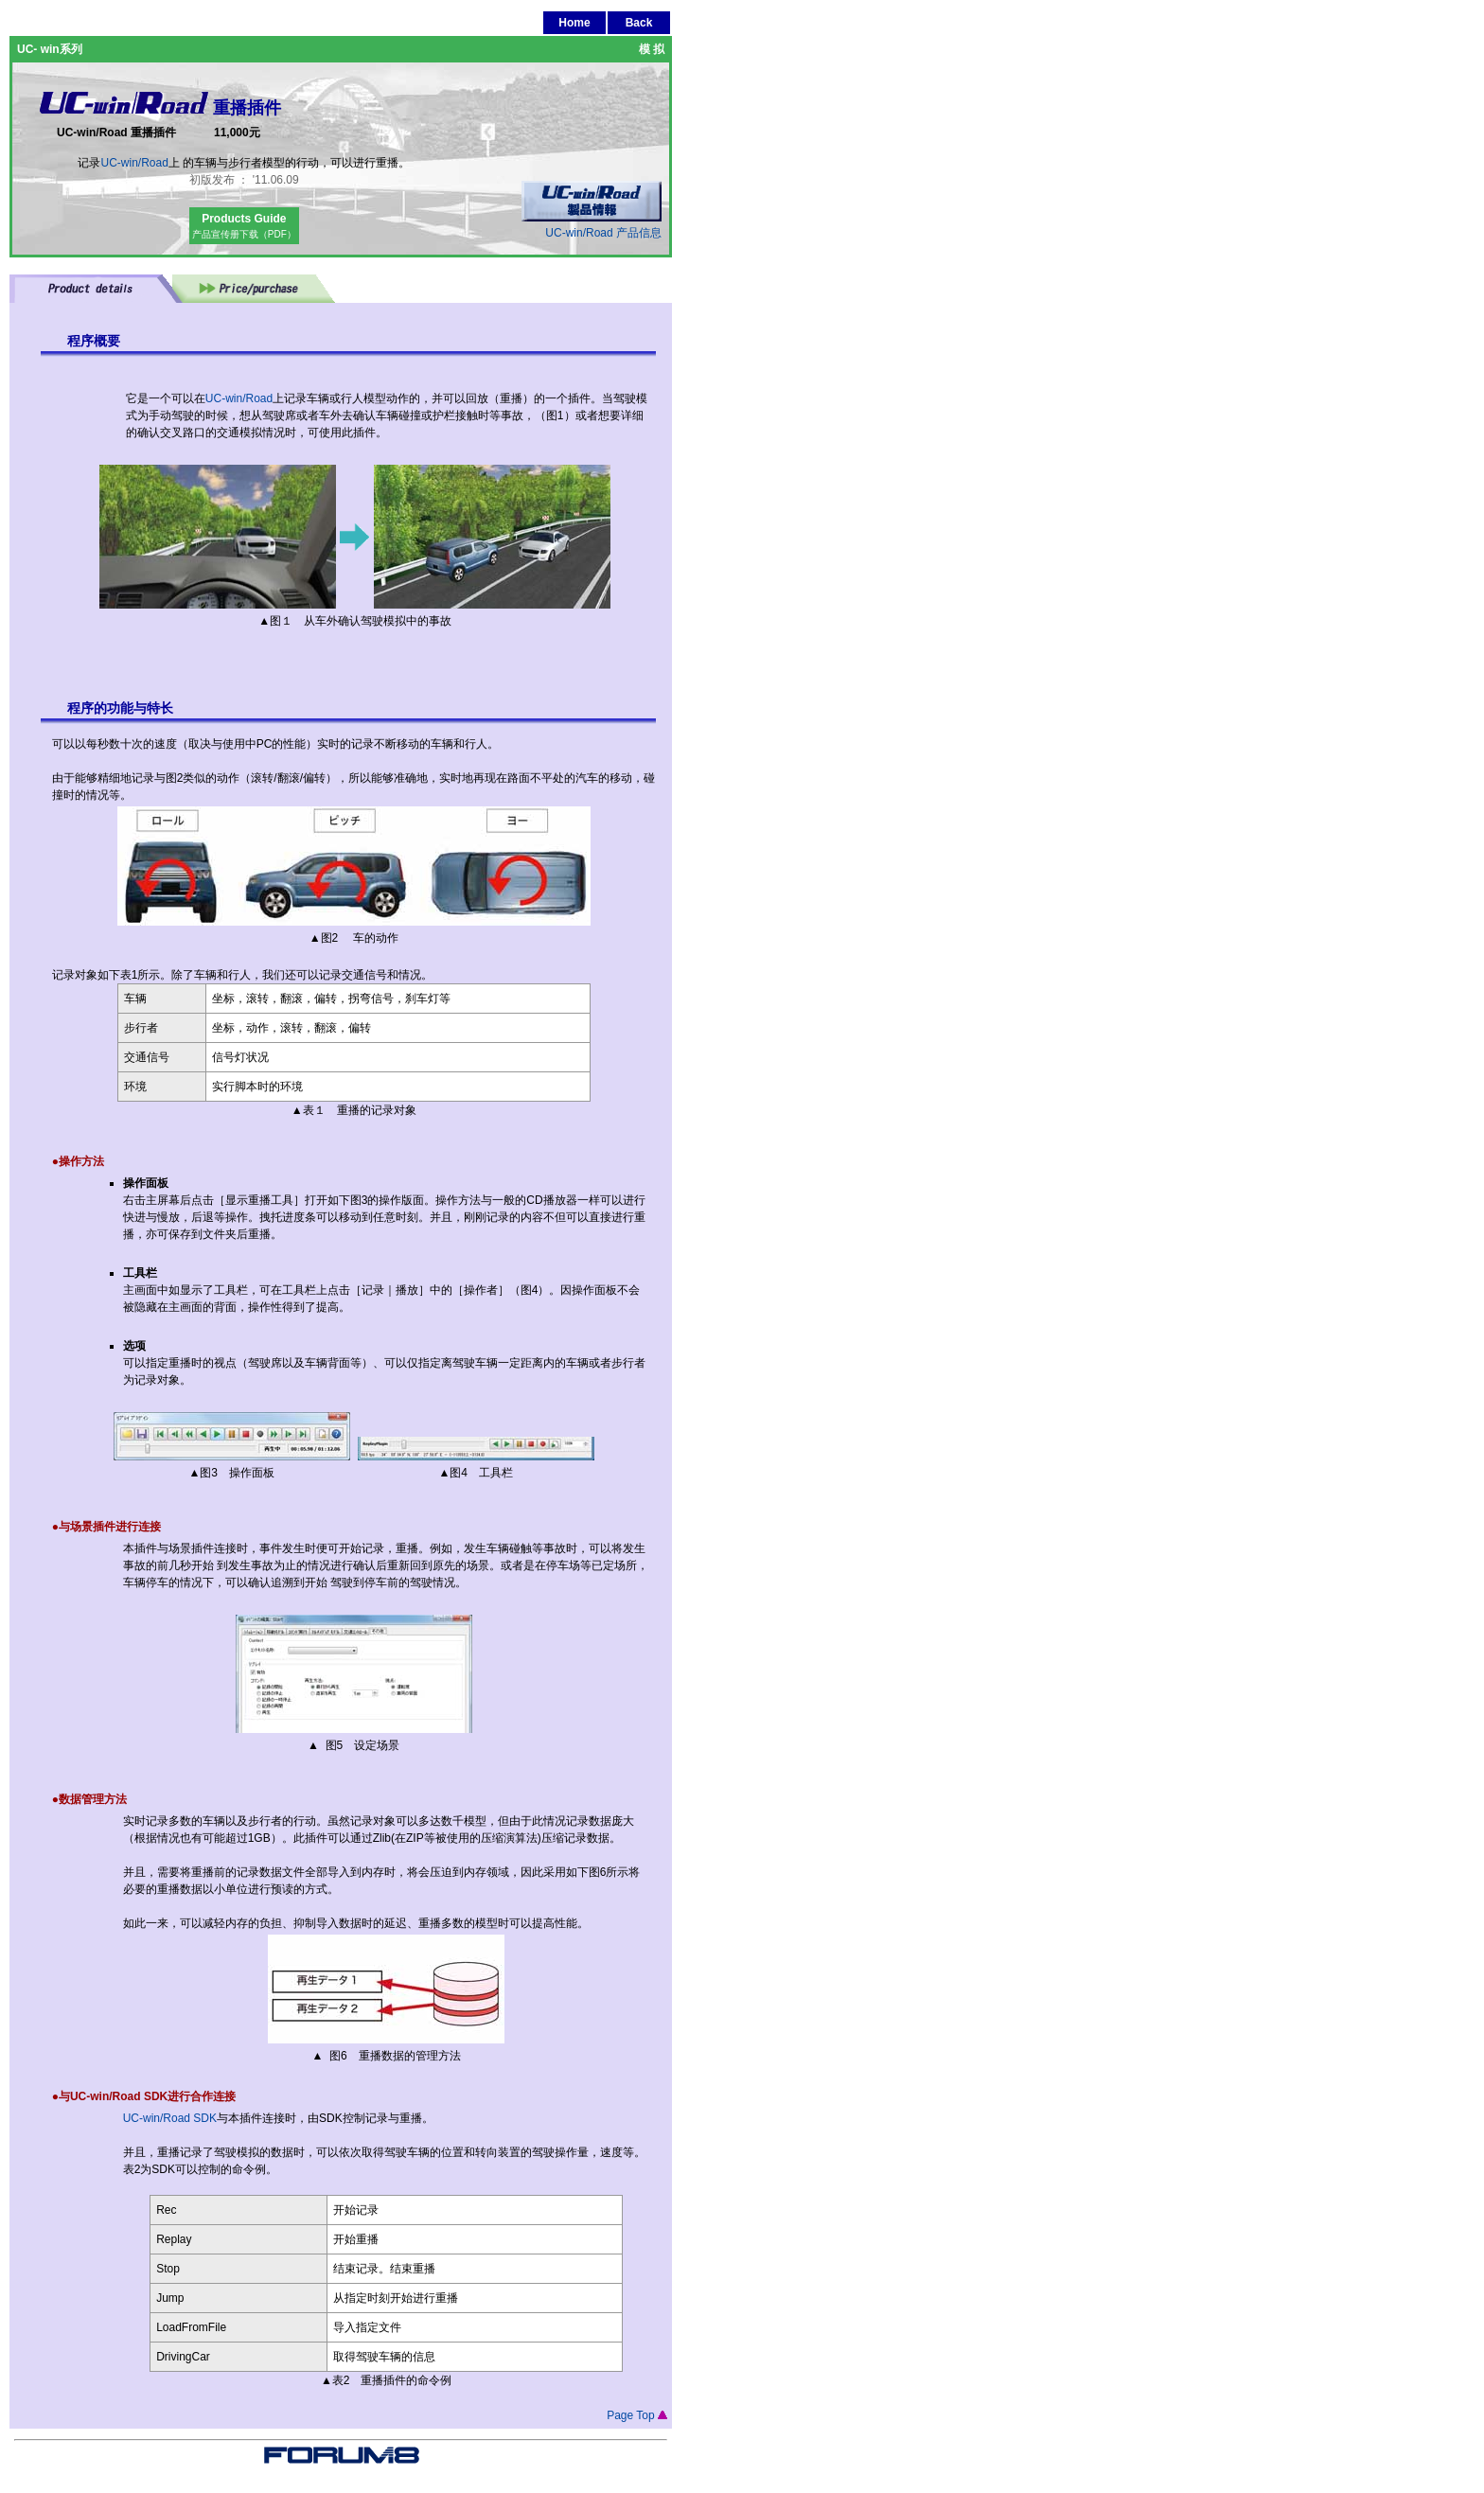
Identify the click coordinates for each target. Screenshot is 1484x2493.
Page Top (637, 2415)
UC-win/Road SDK (170, 2118)
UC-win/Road (134, 162)
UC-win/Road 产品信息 (591, 226)
